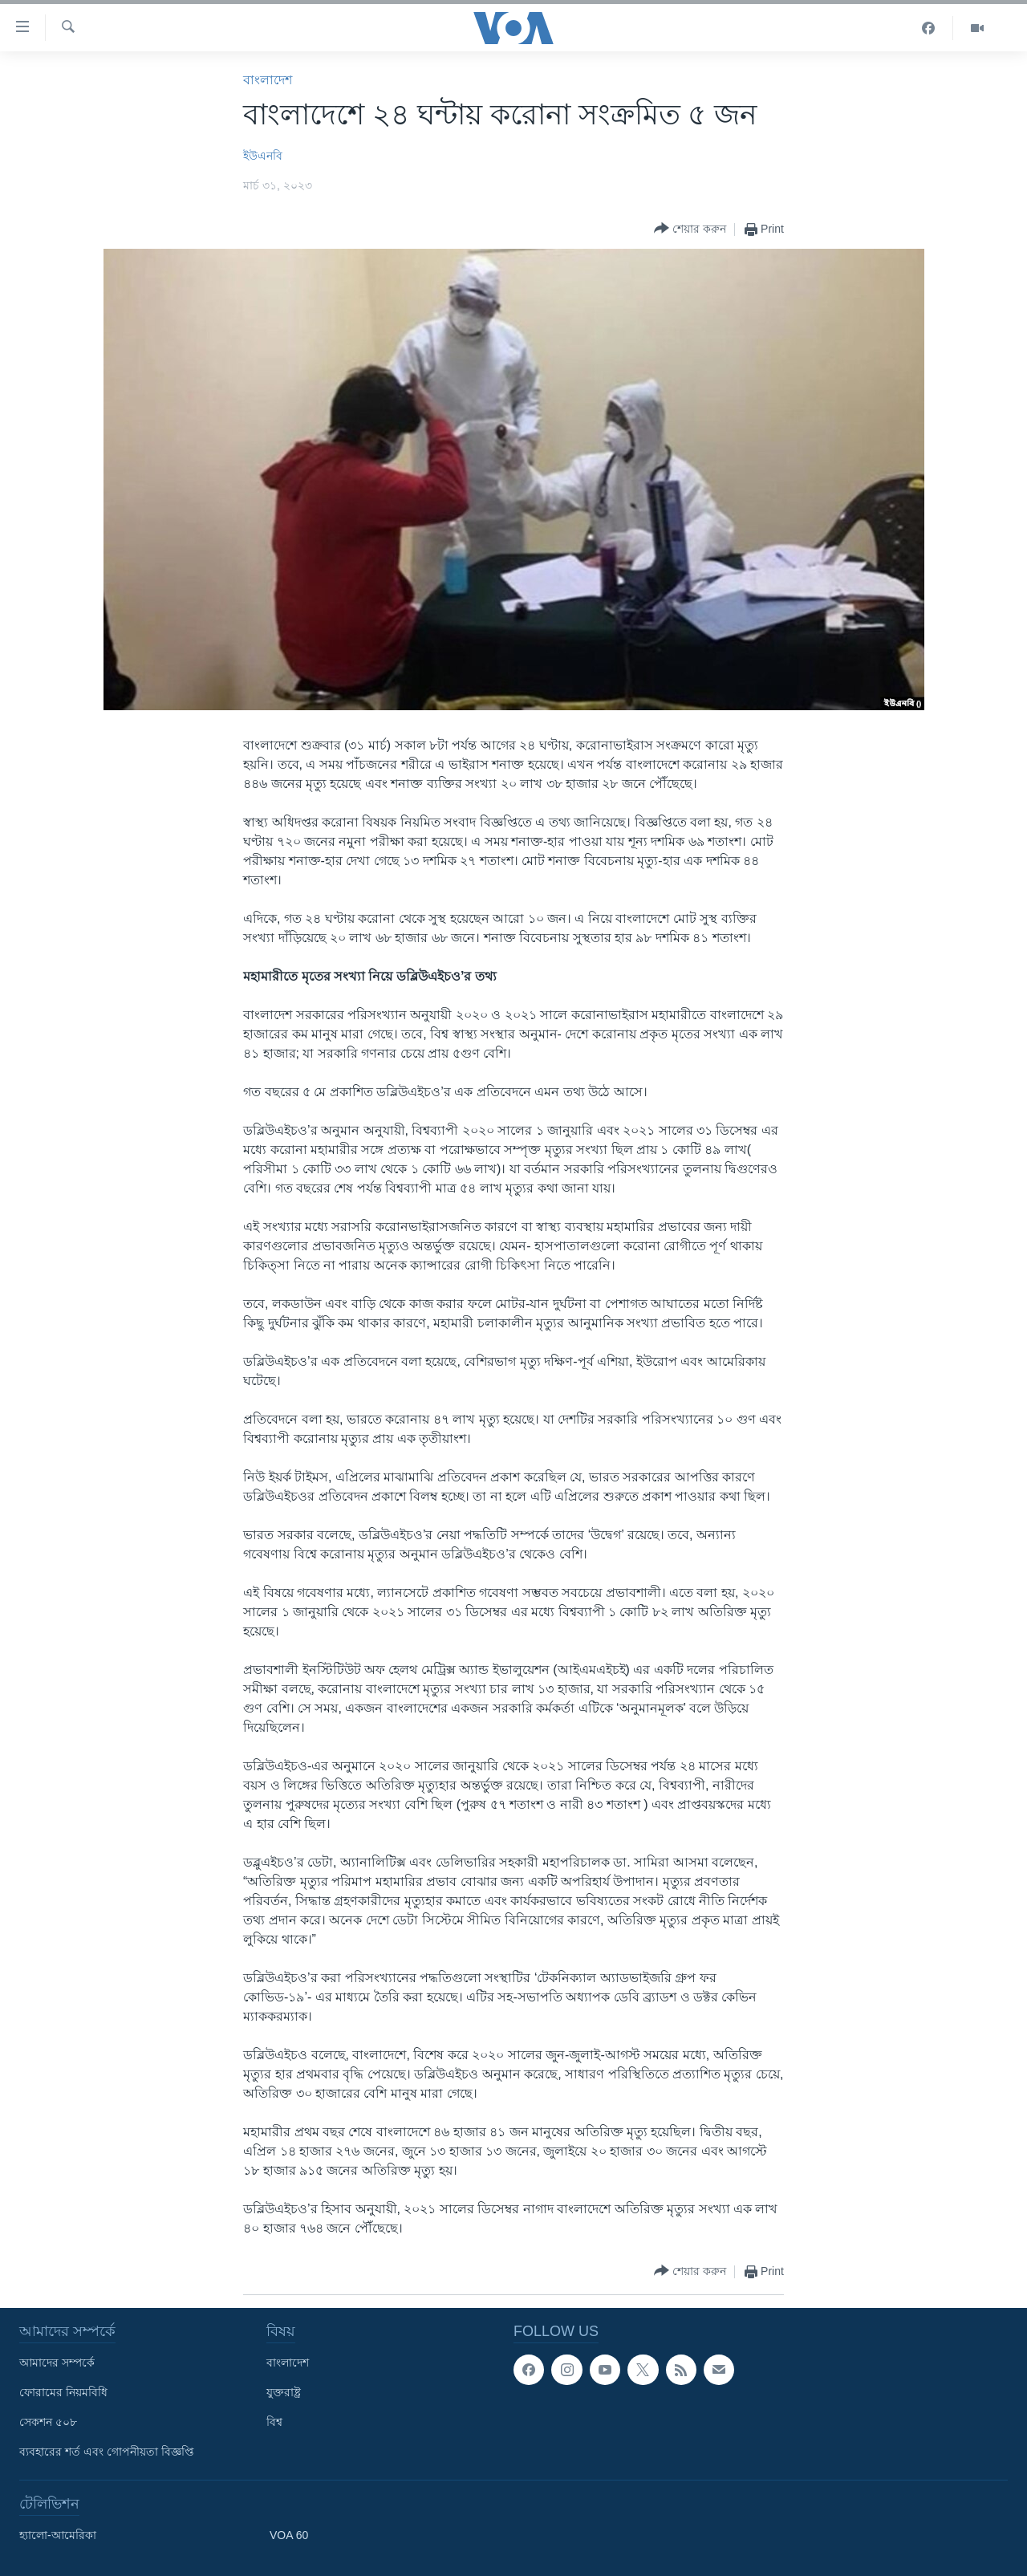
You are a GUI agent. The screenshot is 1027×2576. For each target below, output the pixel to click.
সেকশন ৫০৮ (48, 2422)
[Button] (690, 229)
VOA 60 (289, 2535)
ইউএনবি (262, 155)
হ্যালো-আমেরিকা (57, 2535)
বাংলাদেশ (267, 80)
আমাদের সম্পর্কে (57, 2362)
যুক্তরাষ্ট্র (283, 2392)
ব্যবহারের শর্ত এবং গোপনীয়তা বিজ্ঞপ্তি (106, 2451)
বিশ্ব (274, 2422)
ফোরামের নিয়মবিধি (63, 2392)
